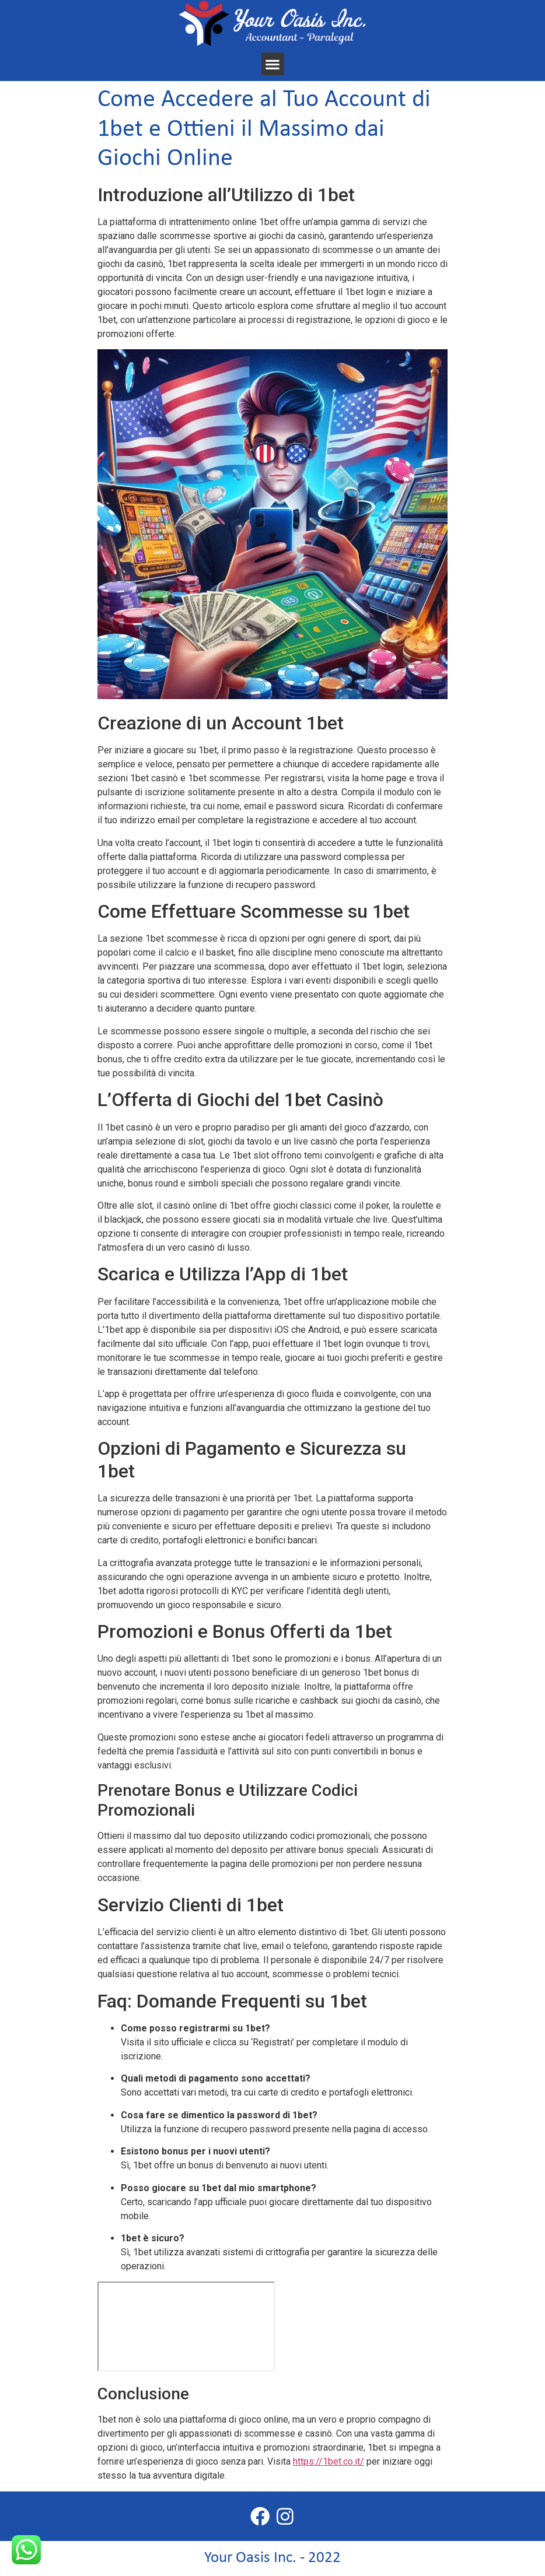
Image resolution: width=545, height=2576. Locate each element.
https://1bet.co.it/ (328, 2461)
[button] (272, 63)
